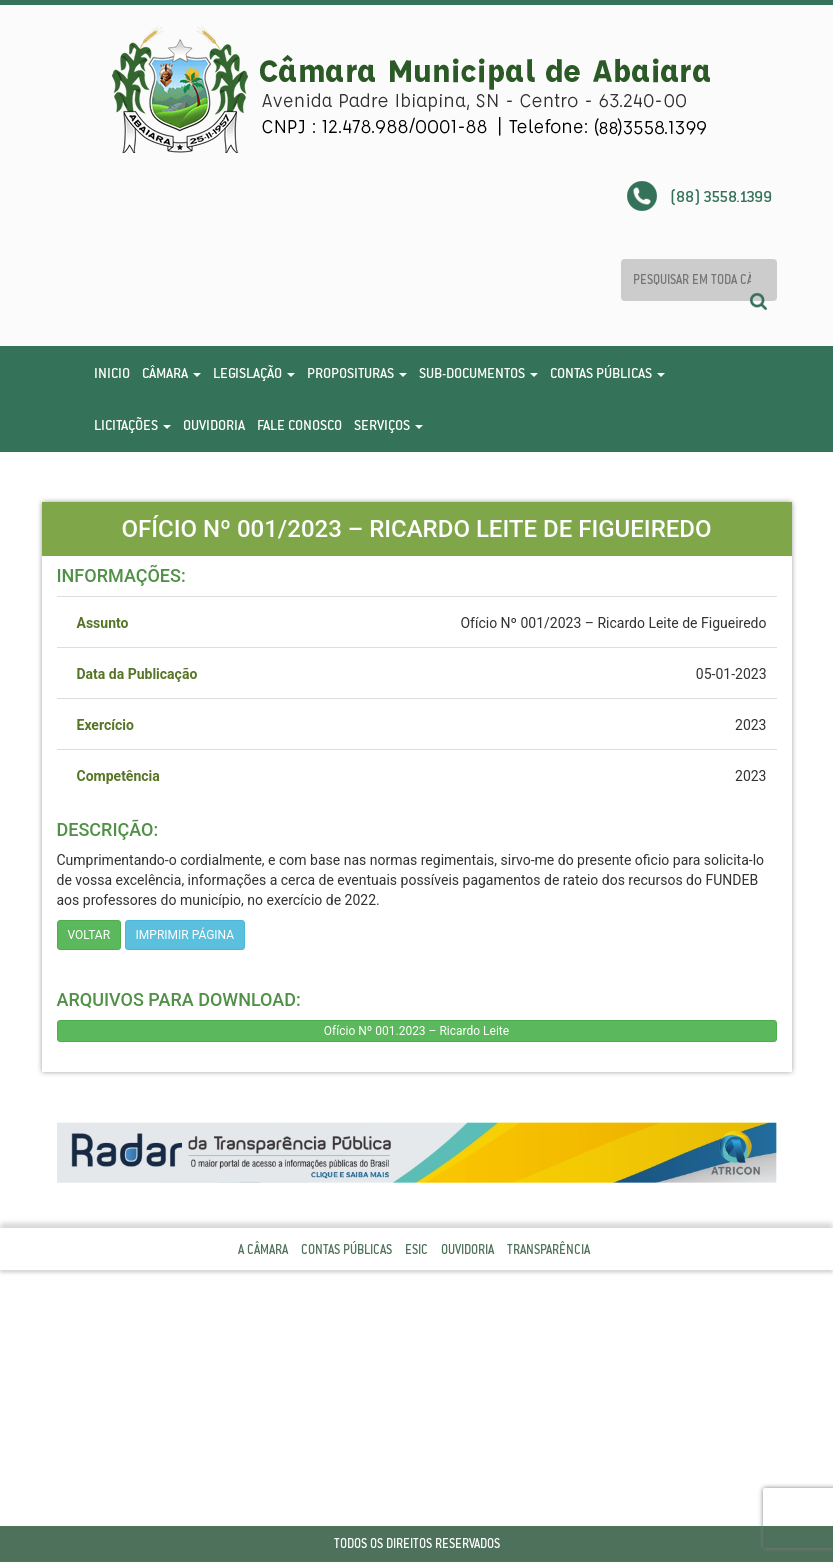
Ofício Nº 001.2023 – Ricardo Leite (416, 1031)
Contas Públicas (607, 373)
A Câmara (263, 1249)
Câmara (171, 373)
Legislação (254, 373)
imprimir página (185, 935)
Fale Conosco (299, 425)
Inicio (112, 373)
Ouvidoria (214, 425)
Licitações (132, 425)
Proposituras (357, 373)
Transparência (548, 1249)
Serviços (388, 425)
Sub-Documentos (478, 373)
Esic (416, 1249)
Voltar (89, 935)
